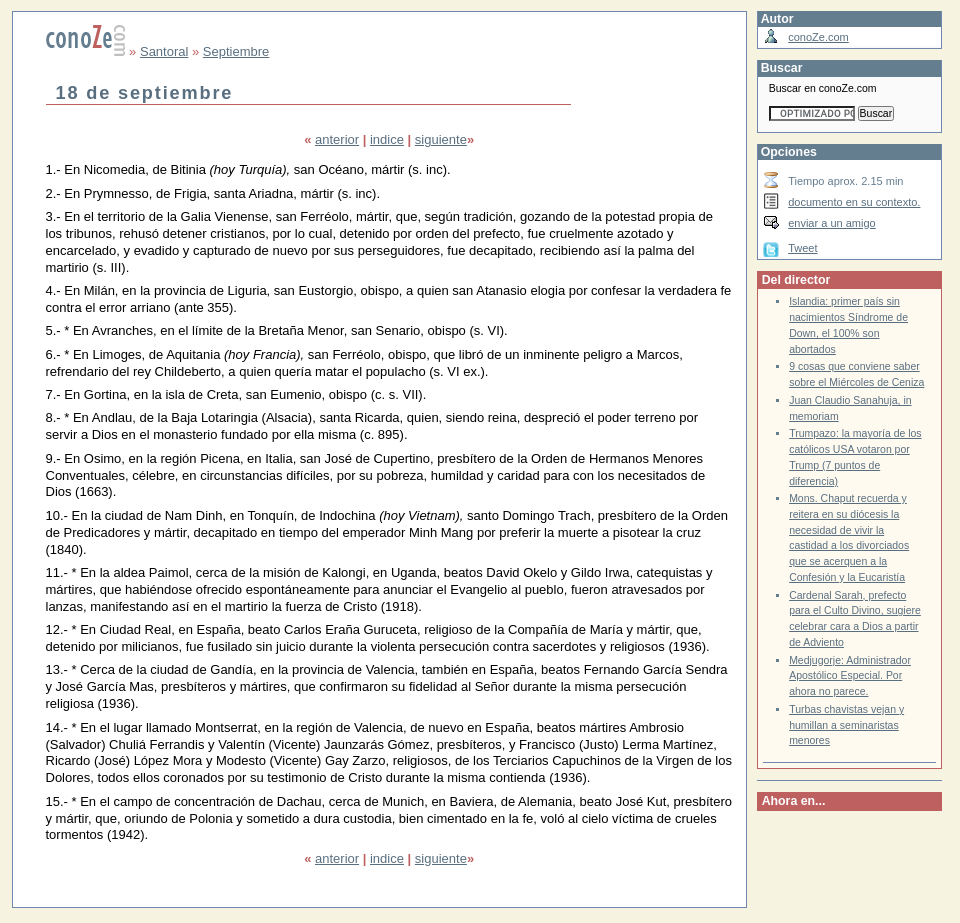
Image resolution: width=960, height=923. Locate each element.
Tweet (802, 248)
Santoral (164, 51)
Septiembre (236, 51)
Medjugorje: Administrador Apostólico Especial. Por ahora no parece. (850, 676)
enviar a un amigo (832, 223)
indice (387, 139)
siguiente (441, 139)
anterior (337, 139)
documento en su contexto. (854, 202)
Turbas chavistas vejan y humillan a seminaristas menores (846, 725)
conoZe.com (818, 37)
